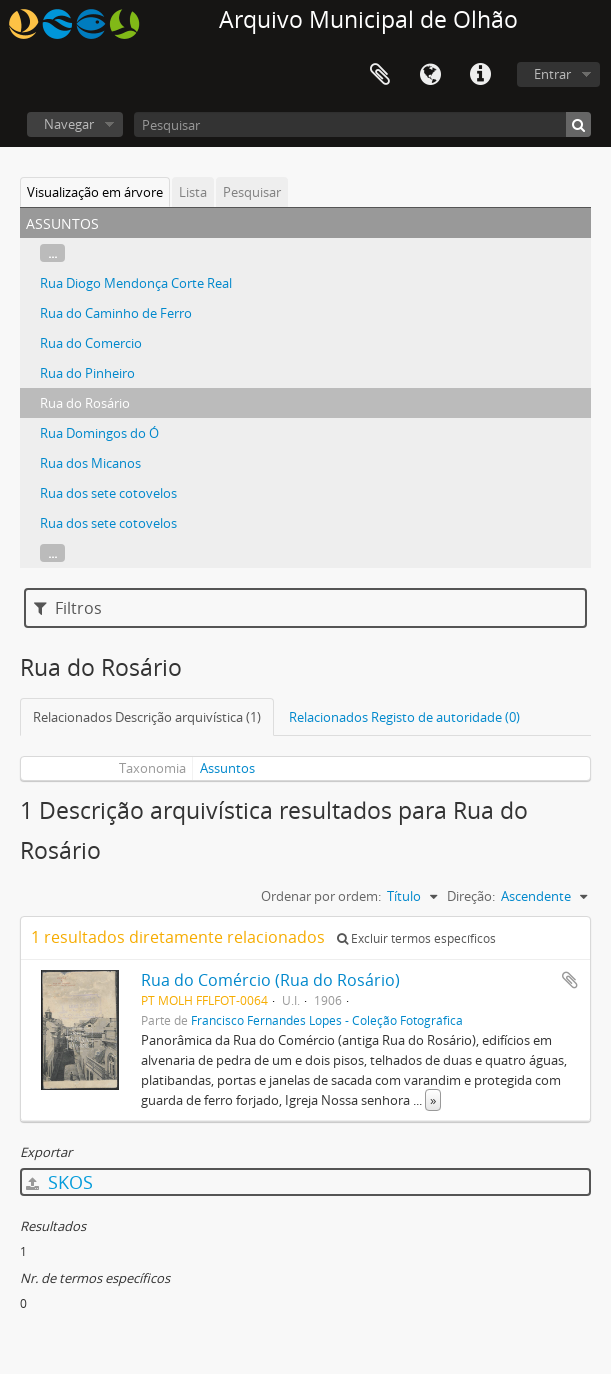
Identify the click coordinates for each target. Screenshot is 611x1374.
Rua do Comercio (91, 343)
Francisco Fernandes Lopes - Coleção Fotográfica (327, 1020)
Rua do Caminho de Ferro (116, 313)
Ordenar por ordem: (321, 896)
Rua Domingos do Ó (99, 433)
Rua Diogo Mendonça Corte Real (136, 283)
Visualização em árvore (95, 192)
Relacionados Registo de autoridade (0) (404, 717)
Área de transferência (380, 75)
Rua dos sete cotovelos (108, 493)
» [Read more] (433, 1100)
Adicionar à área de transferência (570, 980)
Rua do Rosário (85, 403)
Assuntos (227, 768)
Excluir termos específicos (416, 938)
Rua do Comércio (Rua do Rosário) (270, 980)
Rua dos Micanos (90, 463)
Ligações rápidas (480, 75)
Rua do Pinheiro (87, 373)
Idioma (430, 75)
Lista (193, 192)
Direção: (471, 896)
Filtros (68, 608)
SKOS (59, 1182)
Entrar (552, 74)
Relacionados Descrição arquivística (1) (147, 717)
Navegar (69, 124)
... (52, 253)
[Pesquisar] (362, 124)
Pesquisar (252, 192)
